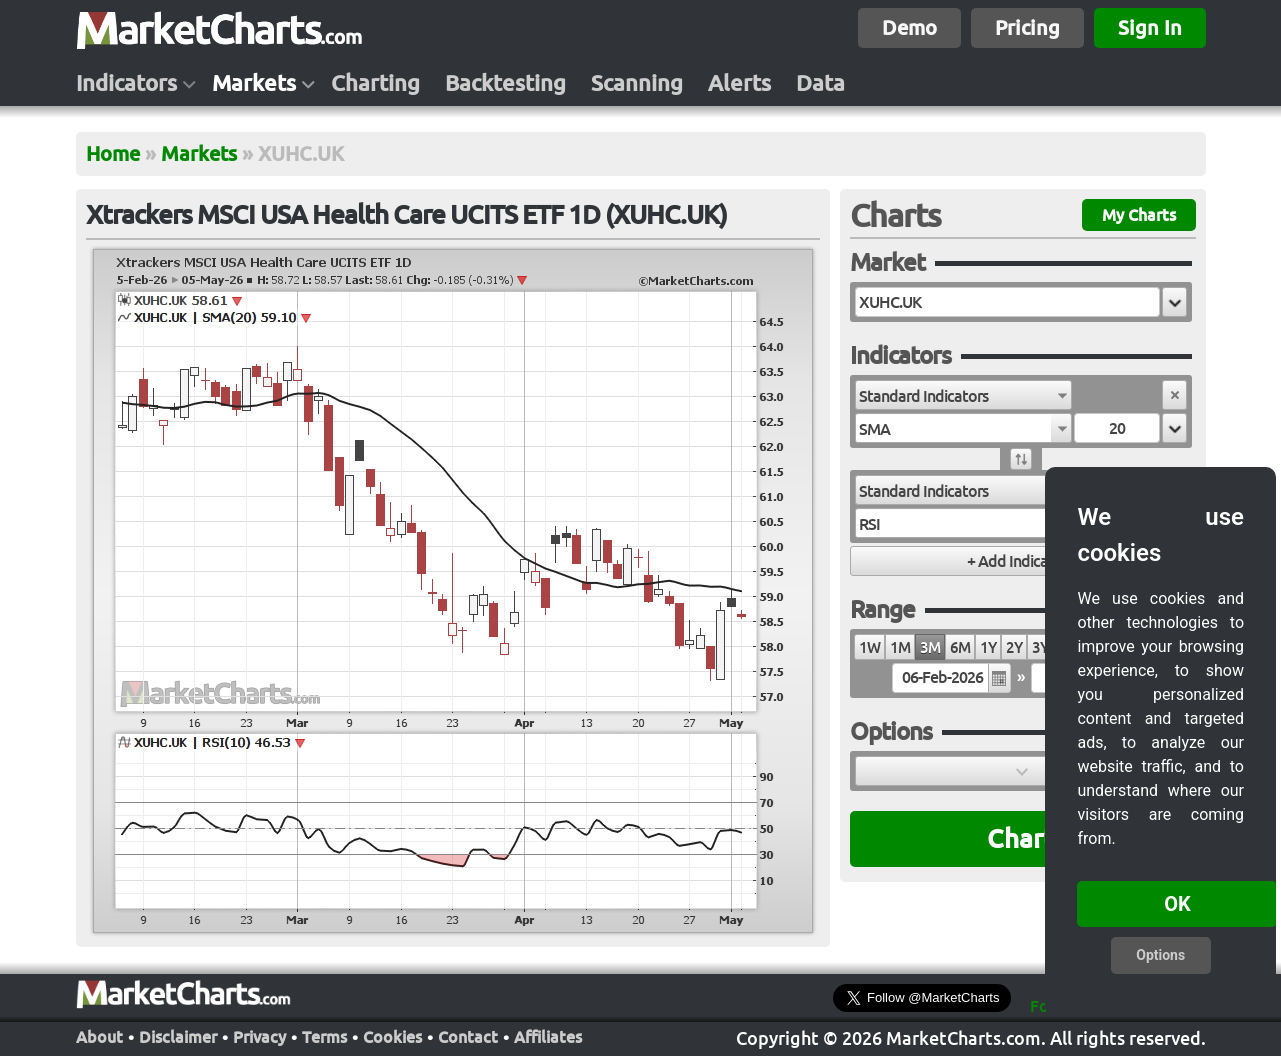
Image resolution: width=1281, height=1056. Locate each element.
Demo (909, 27)
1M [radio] (900, 647)
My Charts (1139, 215)
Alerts (739, 83)
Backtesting (505, 83)
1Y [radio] (988, 647)
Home (113, 153)
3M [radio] (930, 647)
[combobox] (963, 395)
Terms (324, 1037)
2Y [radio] (1014, 647)
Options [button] (1160, 955)
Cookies (392, 1037)
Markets (254, 83)
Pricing (1027, 27)
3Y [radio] (1040, 647)
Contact (468, 1037)
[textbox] (1007, 302)
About (99, 1037)
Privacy (259, 1037)
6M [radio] (960, 647)
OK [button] (1177, 904)
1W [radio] (869, 647)
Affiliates (548, 1037)
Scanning (637, 83)
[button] (1174, 302)
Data (820, 83)
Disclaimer (178, 1037)
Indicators (126, 83)
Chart (1020, 838)
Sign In (1150, 27)
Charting (375, 83)
